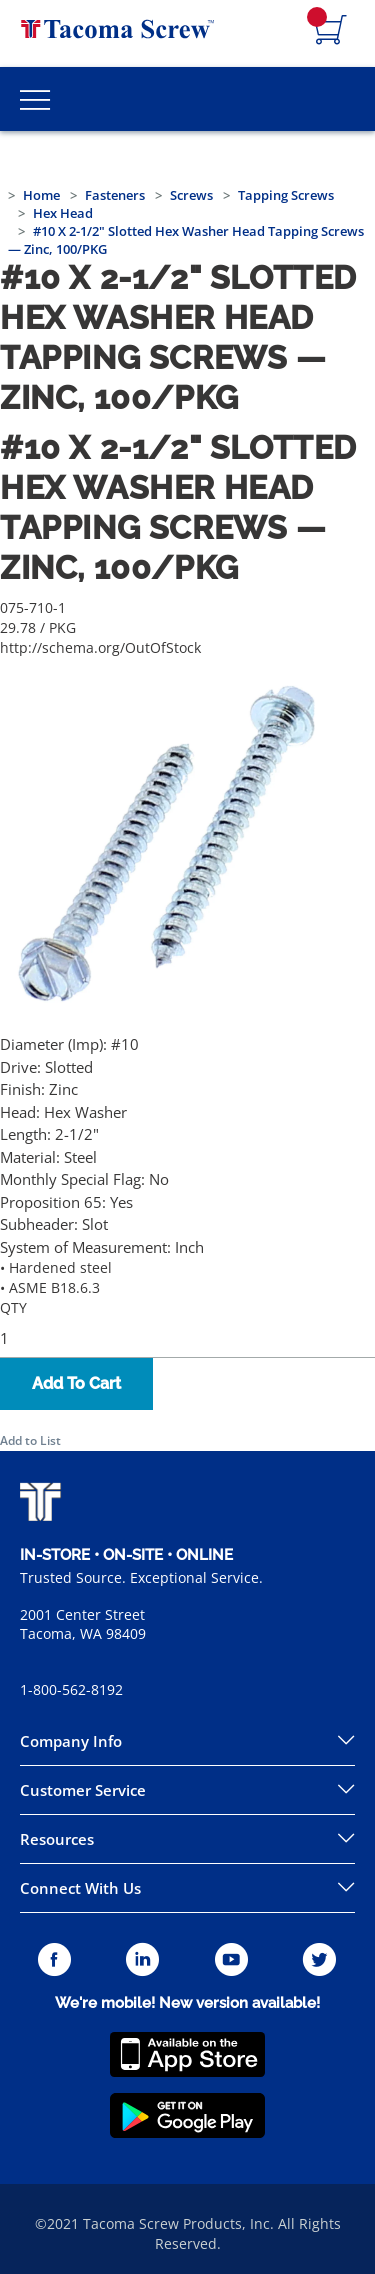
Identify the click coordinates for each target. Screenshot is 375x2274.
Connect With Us (80, 1888)
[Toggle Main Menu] (35, 99)
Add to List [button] (30, 1440)
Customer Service (83, 1790)
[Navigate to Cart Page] (331, 31)
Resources (57, 1839)
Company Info (71, 1741)
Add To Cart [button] (76, 1383)
